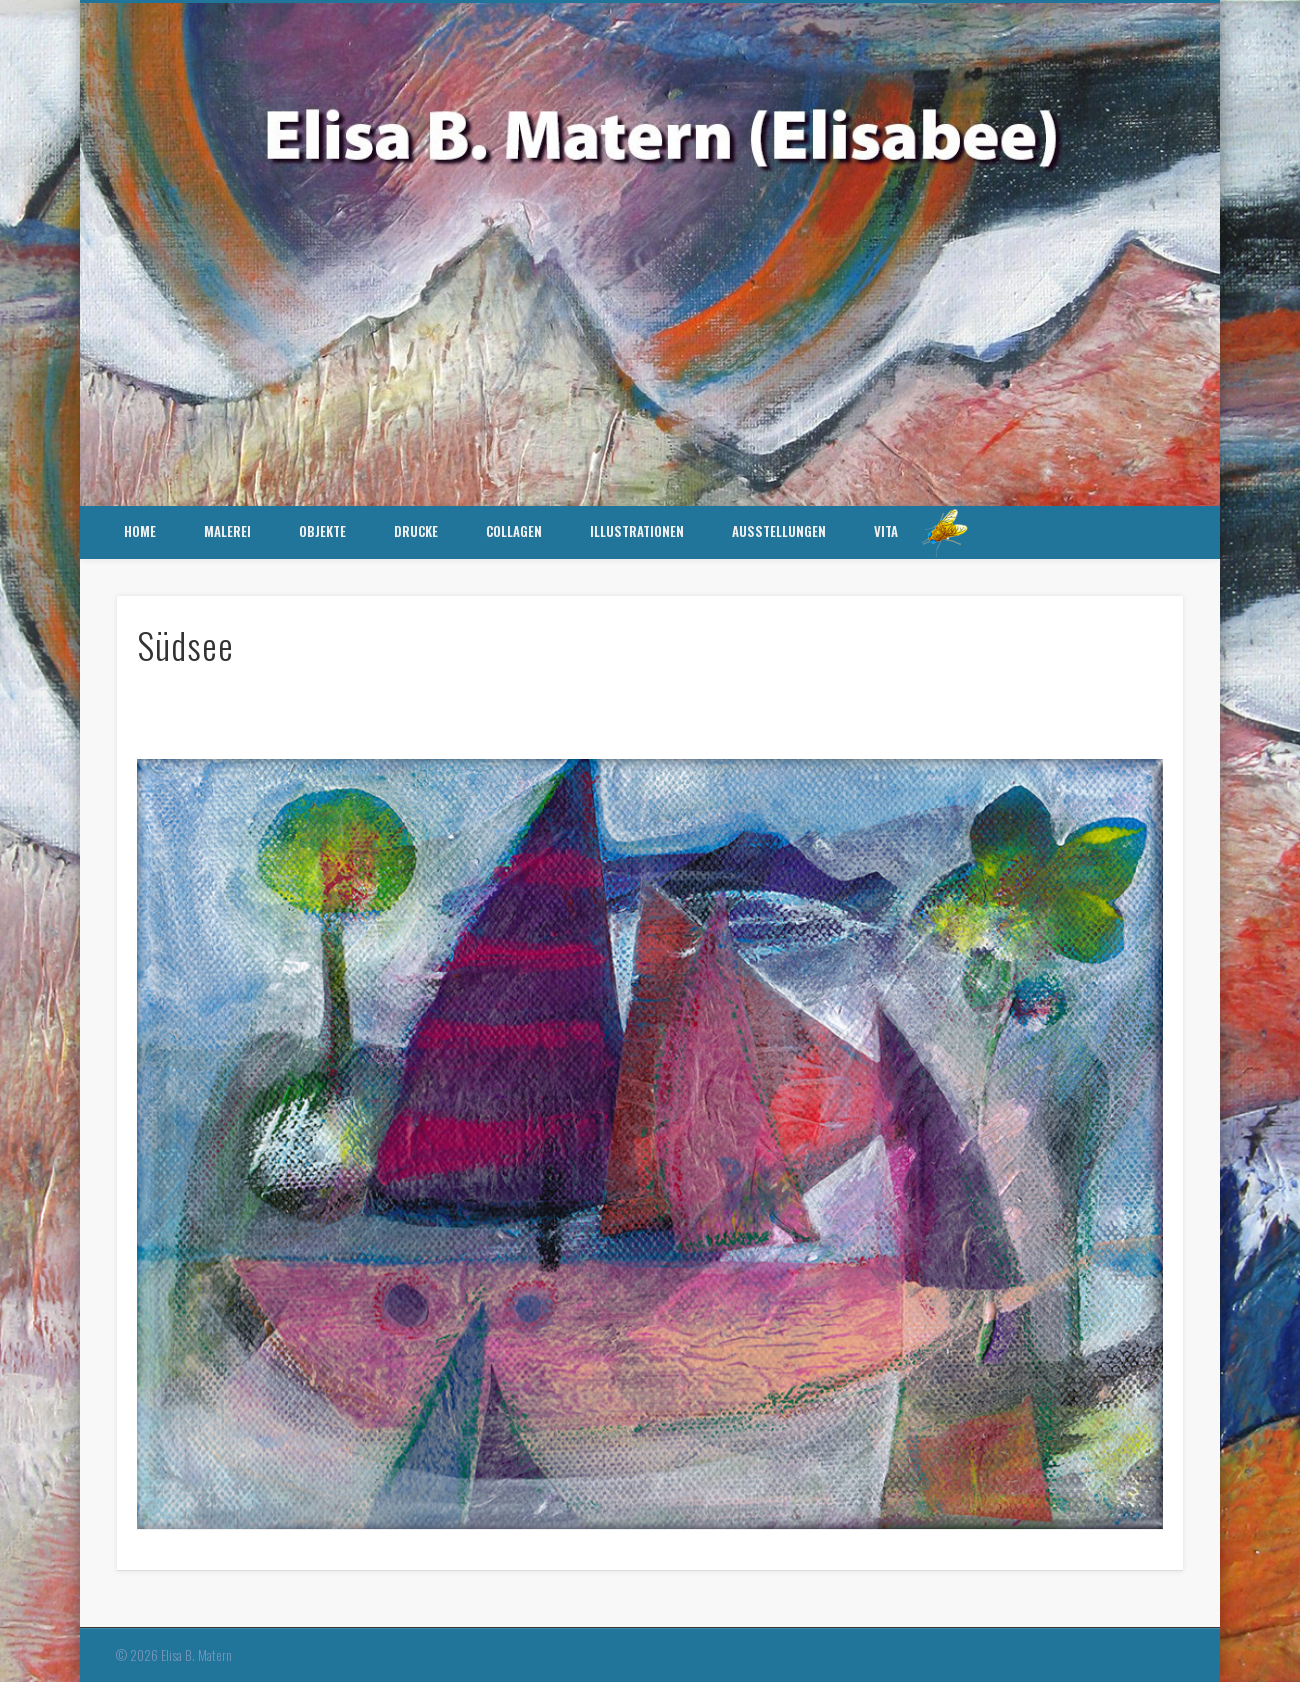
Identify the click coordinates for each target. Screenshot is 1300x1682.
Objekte (322, 531)
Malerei (227, 531)
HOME (140, 531)
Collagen (514, 531)
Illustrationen (637, 531)
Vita (886, 531)
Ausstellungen (779, 531)
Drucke (416, 531)
